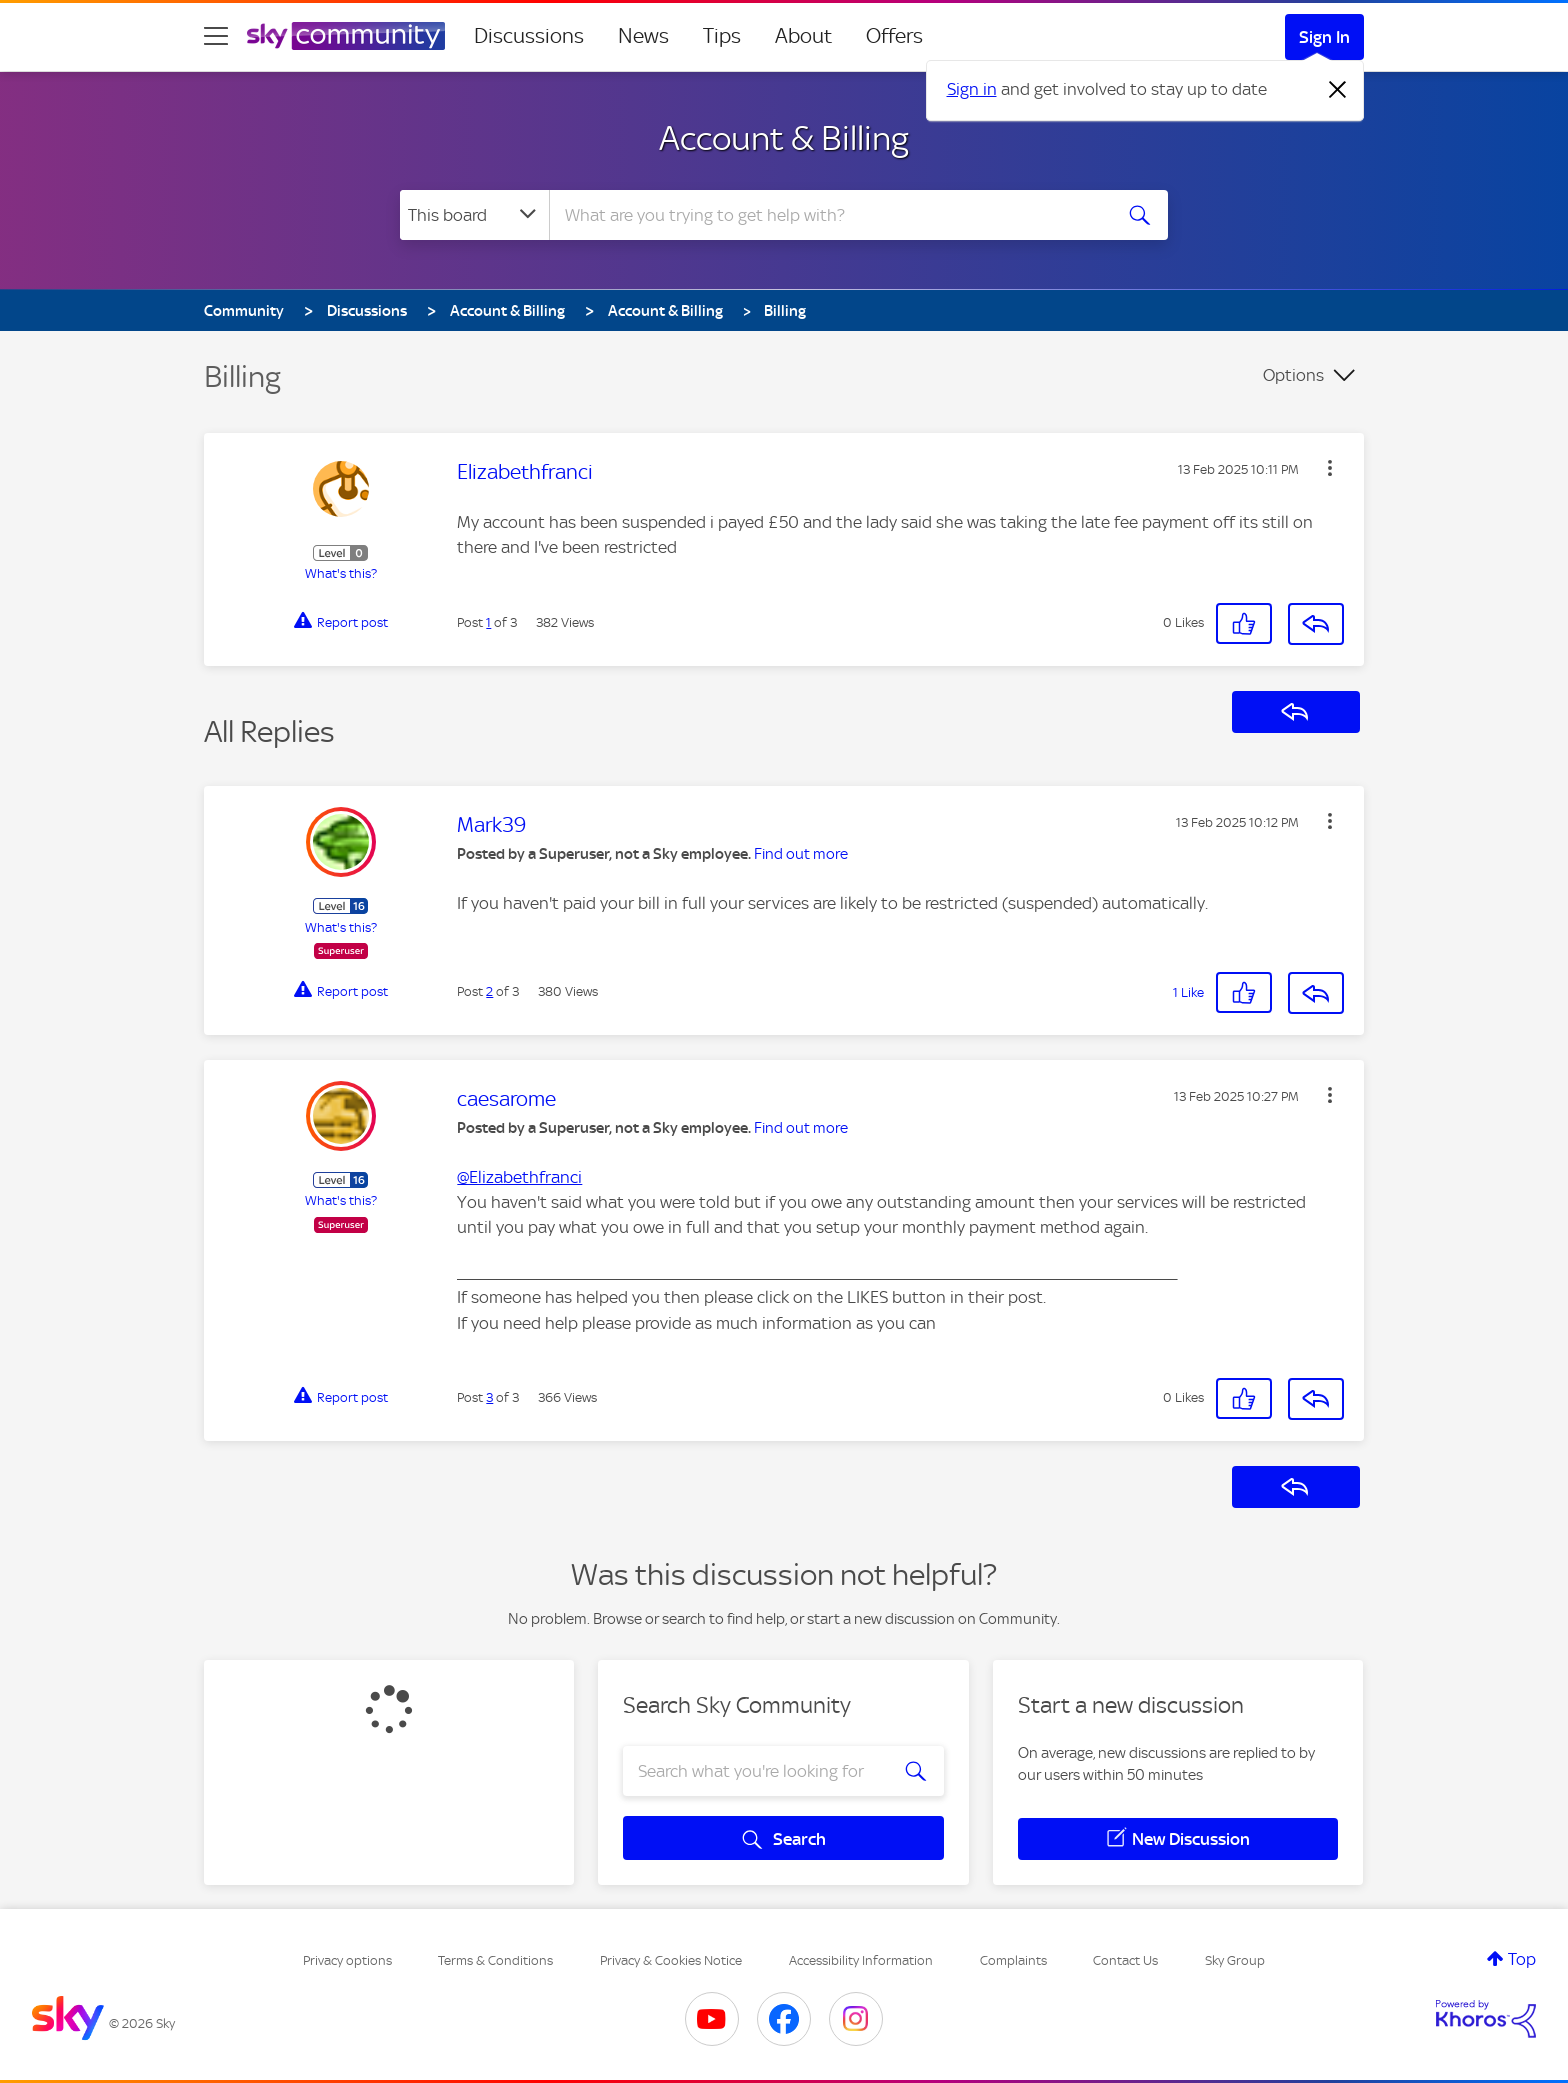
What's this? (341, 573)
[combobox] (828, 215)
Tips (722, 36)
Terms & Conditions (495, 1960)
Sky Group (1235, 1960)
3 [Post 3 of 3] (489, 1397)
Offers (894, 36)
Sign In (1324, 37)
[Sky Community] (346, 36)
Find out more (801, 854)
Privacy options (347, 1960)
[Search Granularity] (474, 215)
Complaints (1013, 1960)
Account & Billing (784, 138)
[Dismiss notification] (1338, 90)
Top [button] (1522, 1959)
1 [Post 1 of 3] (488, 622)
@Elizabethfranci (519, 1177)
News (643, 36)
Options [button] (1293, 375)
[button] (1330, 468)
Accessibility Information (861, 1960)
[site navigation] (216, 36)
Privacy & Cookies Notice (671, 1960)
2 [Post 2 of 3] (489, 991)
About (803, 36)
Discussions (529, 36)
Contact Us (1125, 1960)
